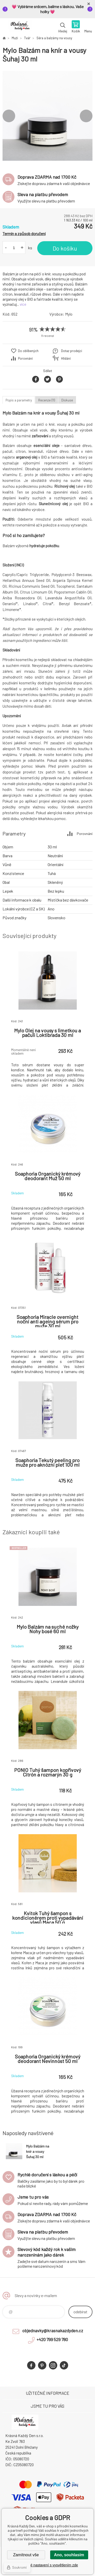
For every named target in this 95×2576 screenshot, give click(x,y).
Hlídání (66, 358)
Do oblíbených (28, 351)
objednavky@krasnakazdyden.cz (52, 2330)
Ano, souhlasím (69, 2555)
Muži (15, 38)
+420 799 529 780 (52, 2339)
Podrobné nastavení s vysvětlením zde (47, 2565)
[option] (47, 116)
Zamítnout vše (26, 2555)
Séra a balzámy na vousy (54, 38)
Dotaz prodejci (71, 351)
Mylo (68, 314)
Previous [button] (9, 116)
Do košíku (65, 248)
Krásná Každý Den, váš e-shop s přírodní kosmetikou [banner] (20, 27)
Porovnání (25, 358)
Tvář (27, 38)
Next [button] (86, 116)
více (23, 304)
